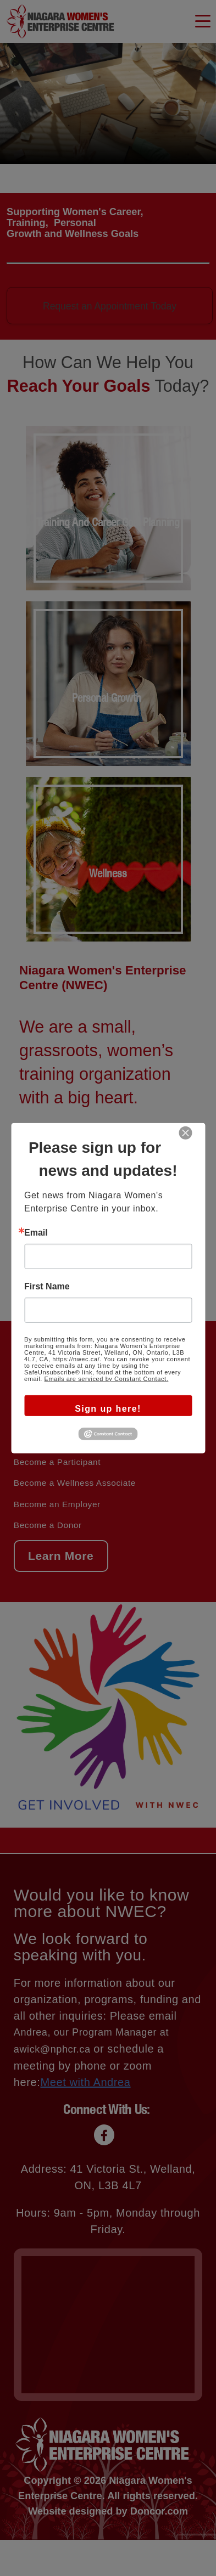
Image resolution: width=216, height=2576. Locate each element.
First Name (47, 1286)
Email (36, 1232)
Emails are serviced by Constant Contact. (107, 1378)
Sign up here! (108, 1408)
